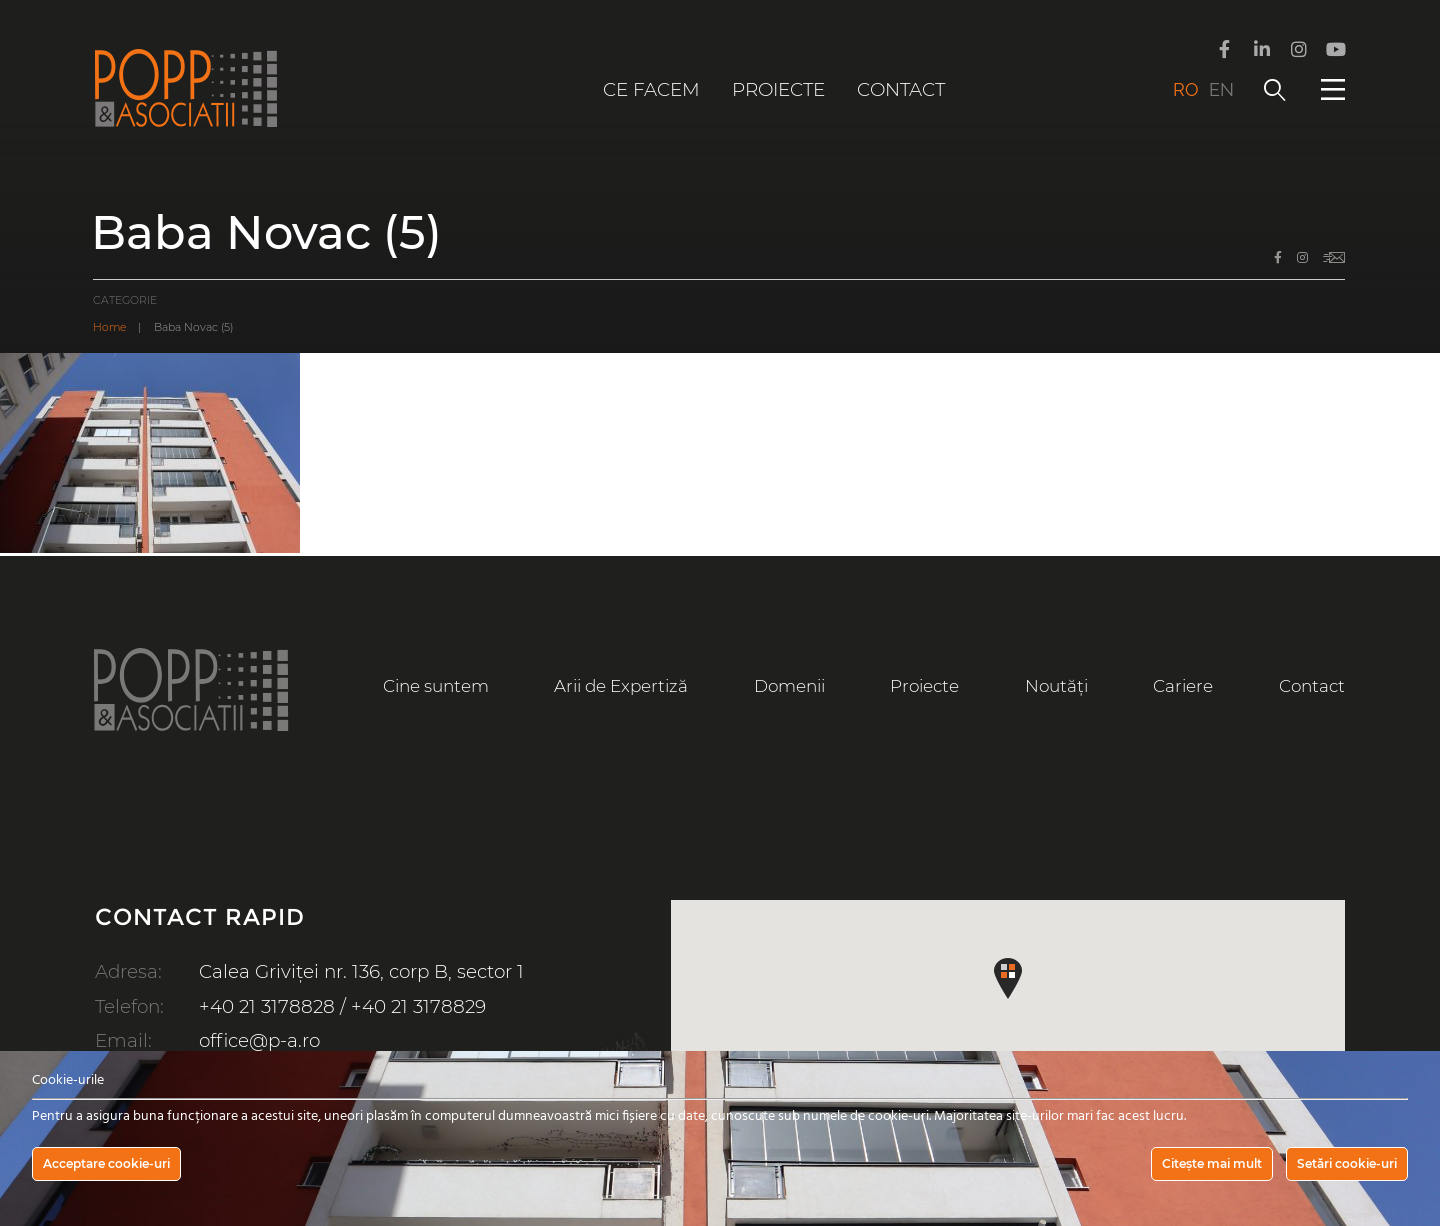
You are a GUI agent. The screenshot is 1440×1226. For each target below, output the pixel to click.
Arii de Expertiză (621, 686)
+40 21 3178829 (418, 1006)
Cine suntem (436, 686)
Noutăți (1056, 686)
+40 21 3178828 (267, 1006)
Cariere (1183, 686)
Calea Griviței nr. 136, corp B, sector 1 (361, 971)
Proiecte (778, 89)
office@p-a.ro (259, 1040)
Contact (901, 89)
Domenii (789, 686)
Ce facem (651, 89)
